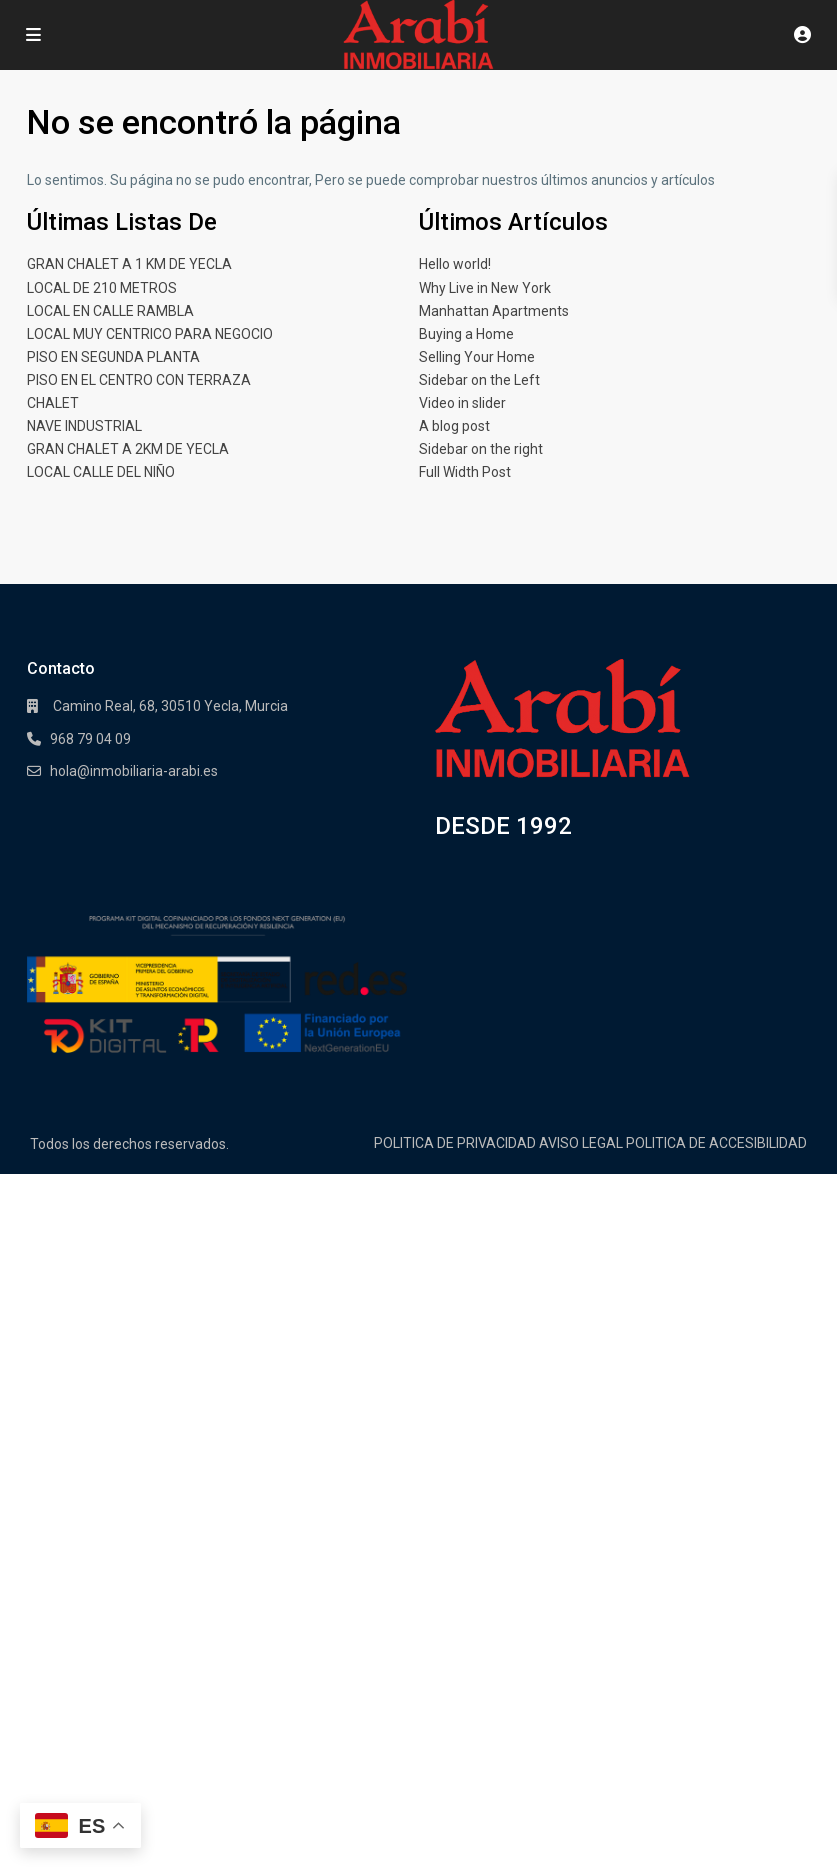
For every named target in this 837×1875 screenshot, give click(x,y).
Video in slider (462, 403)
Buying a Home (466, 334)
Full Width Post (465, 472)
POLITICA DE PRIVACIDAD (455, 1143)
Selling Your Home (477, 357)
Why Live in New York (485, 288)
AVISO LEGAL (581, 1143)
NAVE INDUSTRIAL (84, 426)
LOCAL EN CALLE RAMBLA (110, 311)
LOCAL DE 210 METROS (102, 288)
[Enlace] (562, 718)
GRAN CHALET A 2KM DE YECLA (128, 449)
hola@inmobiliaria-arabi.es (134, 771)
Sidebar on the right (481, 449)
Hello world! (455, 264)
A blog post (454, 426)
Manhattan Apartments (494, 311)
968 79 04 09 (90, 739)
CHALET (53, 403)
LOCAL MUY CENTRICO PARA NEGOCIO (150, 334)
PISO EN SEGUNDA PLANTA (113, 357)
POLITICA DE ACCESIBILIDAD (716, 1143)
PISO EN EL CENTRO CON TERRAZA (139, 380)
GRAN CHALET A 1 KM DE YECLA (129, 264)
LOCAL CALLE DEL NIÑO (101, 472)
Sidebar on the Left (479, 380)
